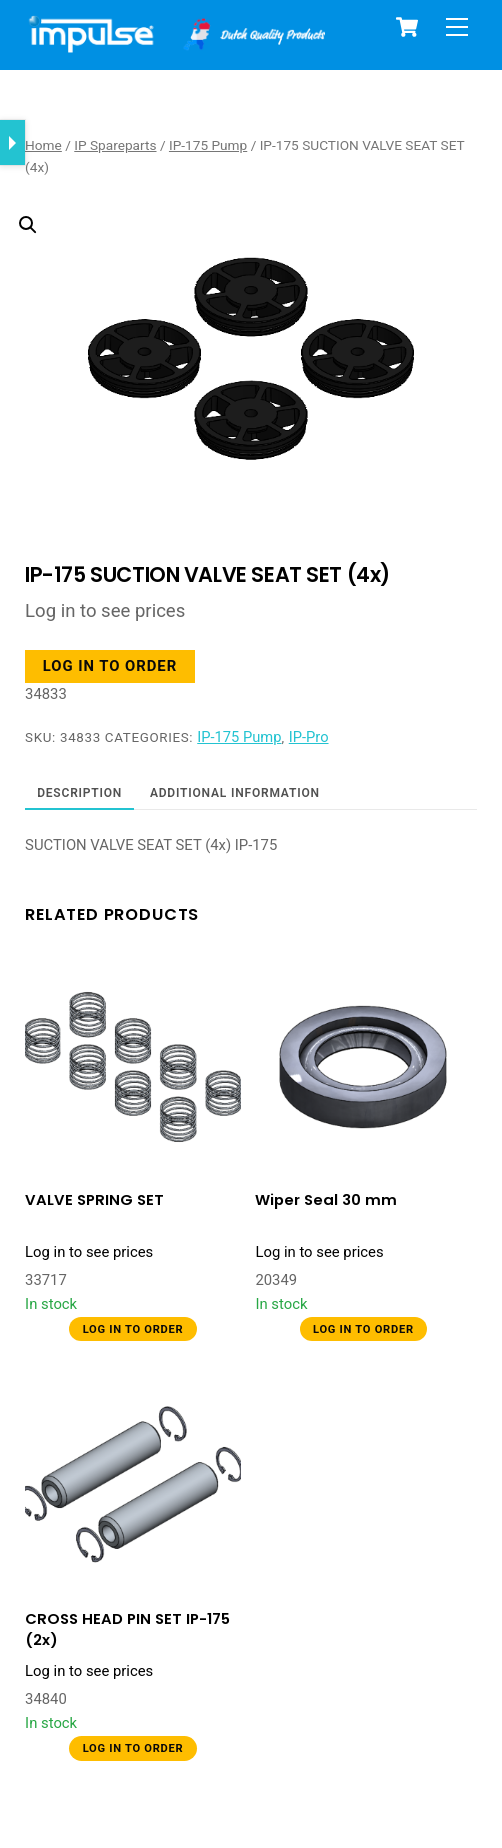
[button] (236, 308)
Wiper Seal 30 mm (326, 1200)
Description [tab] (79, 793)
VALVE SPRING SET (94, 1200)
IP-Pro (309, 737)
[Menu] (457, 27)
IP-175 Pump (208, 145)
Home (43, 145)
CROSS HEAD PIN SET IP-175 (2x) (127, 1629)
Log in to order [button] (110, 666)
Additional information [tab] (235, 793)
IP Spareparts (115, 145)
